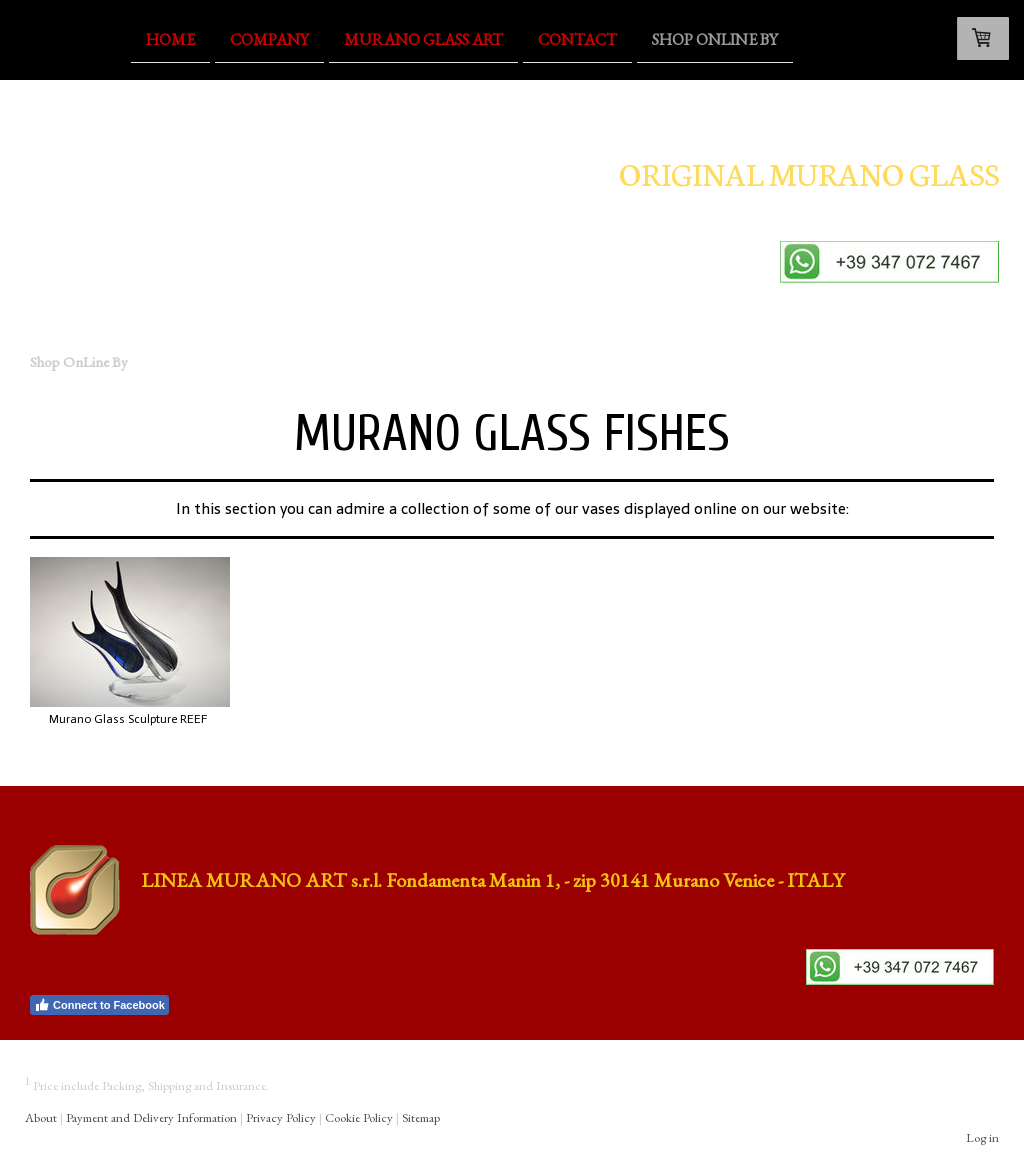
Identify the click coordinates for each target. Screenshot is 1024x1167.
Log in (982, 1137)
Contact (577, 38)
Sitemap (421, 1117)
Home (170, 38)
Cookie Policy (359, 1117)
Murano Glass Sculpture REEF (128, 719)
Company (269, 38)
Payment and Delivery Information (151, 1117)
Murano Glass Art (423, 38)
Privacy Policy (281, 1117)
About (41, 1117)
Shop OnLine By (715, 38)
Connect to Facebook (99, 1005)
